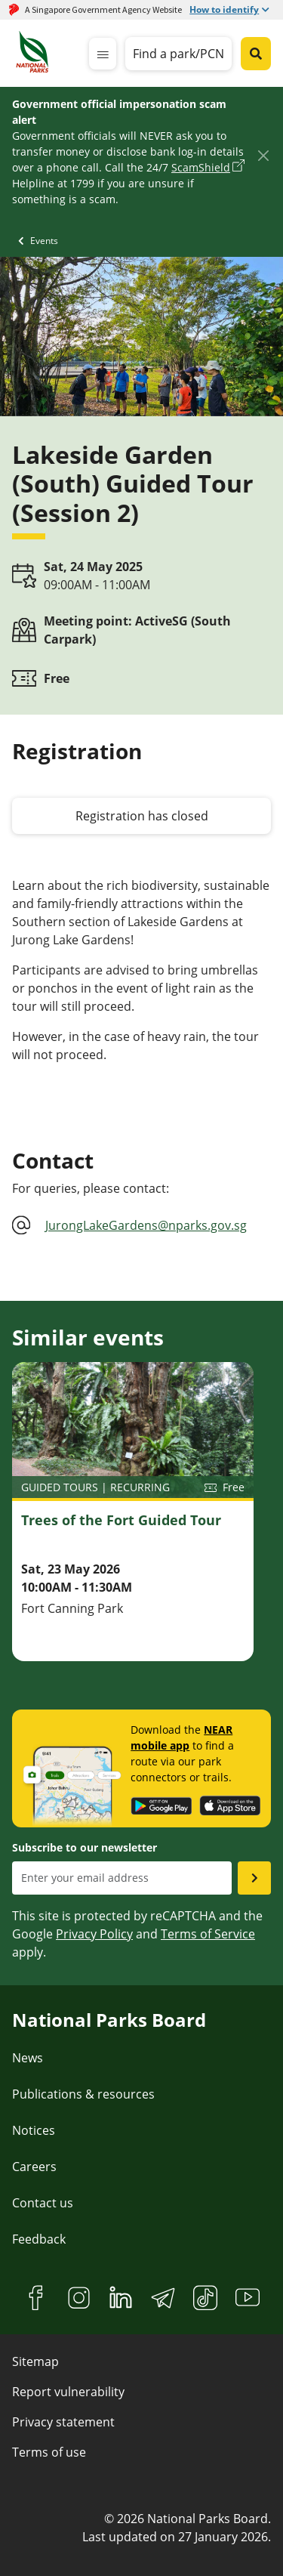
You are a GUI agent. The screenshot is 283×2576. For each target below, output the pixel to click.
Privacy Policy (94, 1934)
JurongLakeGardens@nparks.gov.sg (146, 1225)
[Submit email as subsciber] (254, 1878)
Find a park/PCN (178, 53)
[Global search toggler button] (256, 53)
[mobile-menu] (102, 53)
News (27, 2057)
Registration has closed (141, 816)
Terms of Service (208, 1934)
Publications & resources (83, 2094)
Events (44, 240)
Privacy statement (63, 2422)
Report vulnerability (68, 2391)
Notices (33, 2130)
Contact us (42, 2203)
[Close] (263, 155)
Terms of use (49, 2452)
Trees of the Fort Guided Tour (121, 1520)
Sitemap (35, 2361)
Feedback (39, 2239)
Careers (34, 2166)
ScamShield (200, 167)
